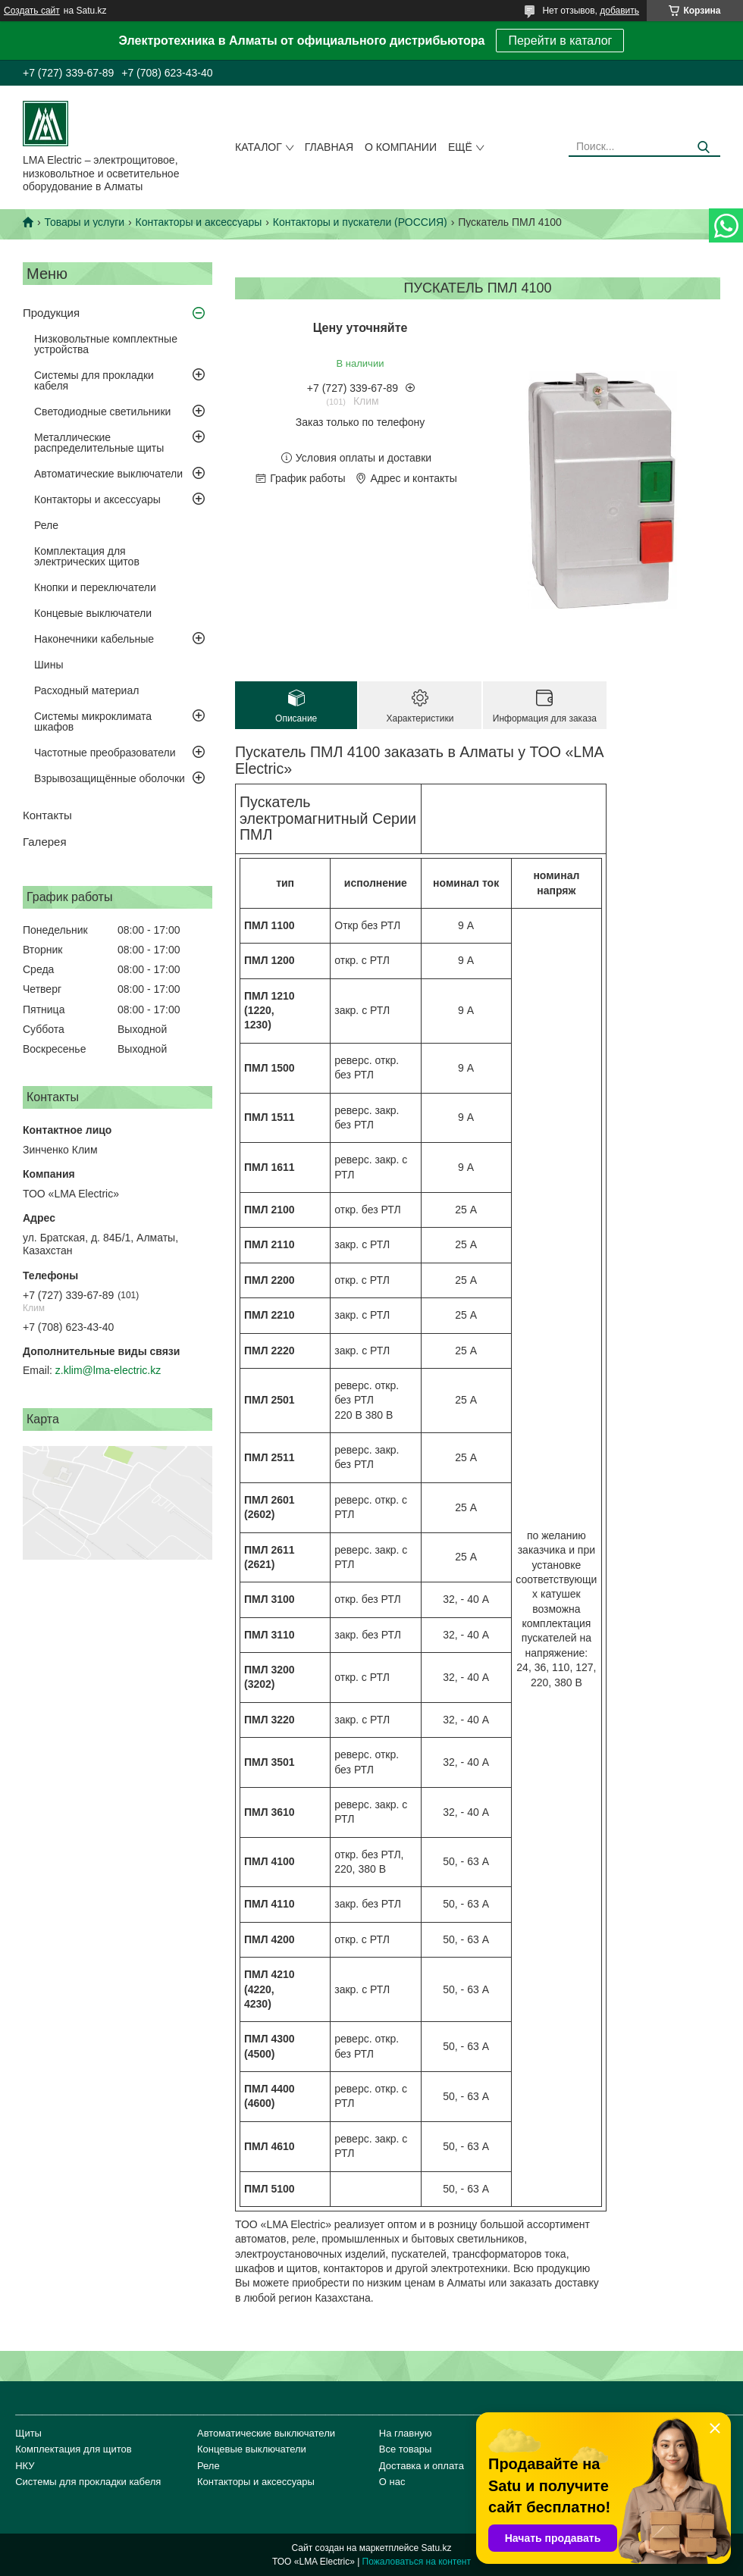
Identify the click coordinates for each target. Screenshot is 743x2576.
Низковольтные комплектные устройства (105, 344)
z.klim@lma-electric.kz (108, 1370)
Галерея (45, 841)
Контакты (47, 815)
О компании (401, 147)
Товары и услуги (84, 222)
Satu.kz (436, 2548)
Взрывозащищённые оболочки (109, 778)
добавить (619, 10)
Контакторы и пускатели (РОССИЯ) (360, 222)
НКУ (24, 2465)
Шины (48, 665)
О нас (392, 2481)
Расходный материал (86, 690)
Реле (46, 525)
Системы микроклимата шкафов (93, 721)
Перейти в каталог (560, 40)
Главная (329, 147)
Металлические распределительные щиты (99, 442)
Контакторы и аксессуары (199, 222)
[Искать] (703, 147)
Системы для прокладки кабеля (94, 380)
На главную (405, 2433)
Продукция (51, 312)
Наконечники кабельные (94, 639)
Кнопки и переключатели (95, 587)
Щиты (28, 2433)
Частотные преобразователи (104, 753)
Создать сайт (32, 10)
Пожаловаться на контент (416, 2561)
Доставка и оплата (421, 2465)
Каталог (258, 147)
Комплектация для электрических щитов (87, 556)
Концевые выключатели (93, 613)
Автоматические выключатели (108, 474)
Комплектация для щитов (73, 2449)
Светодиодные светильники (102, 411)
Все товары (405, 2449)
